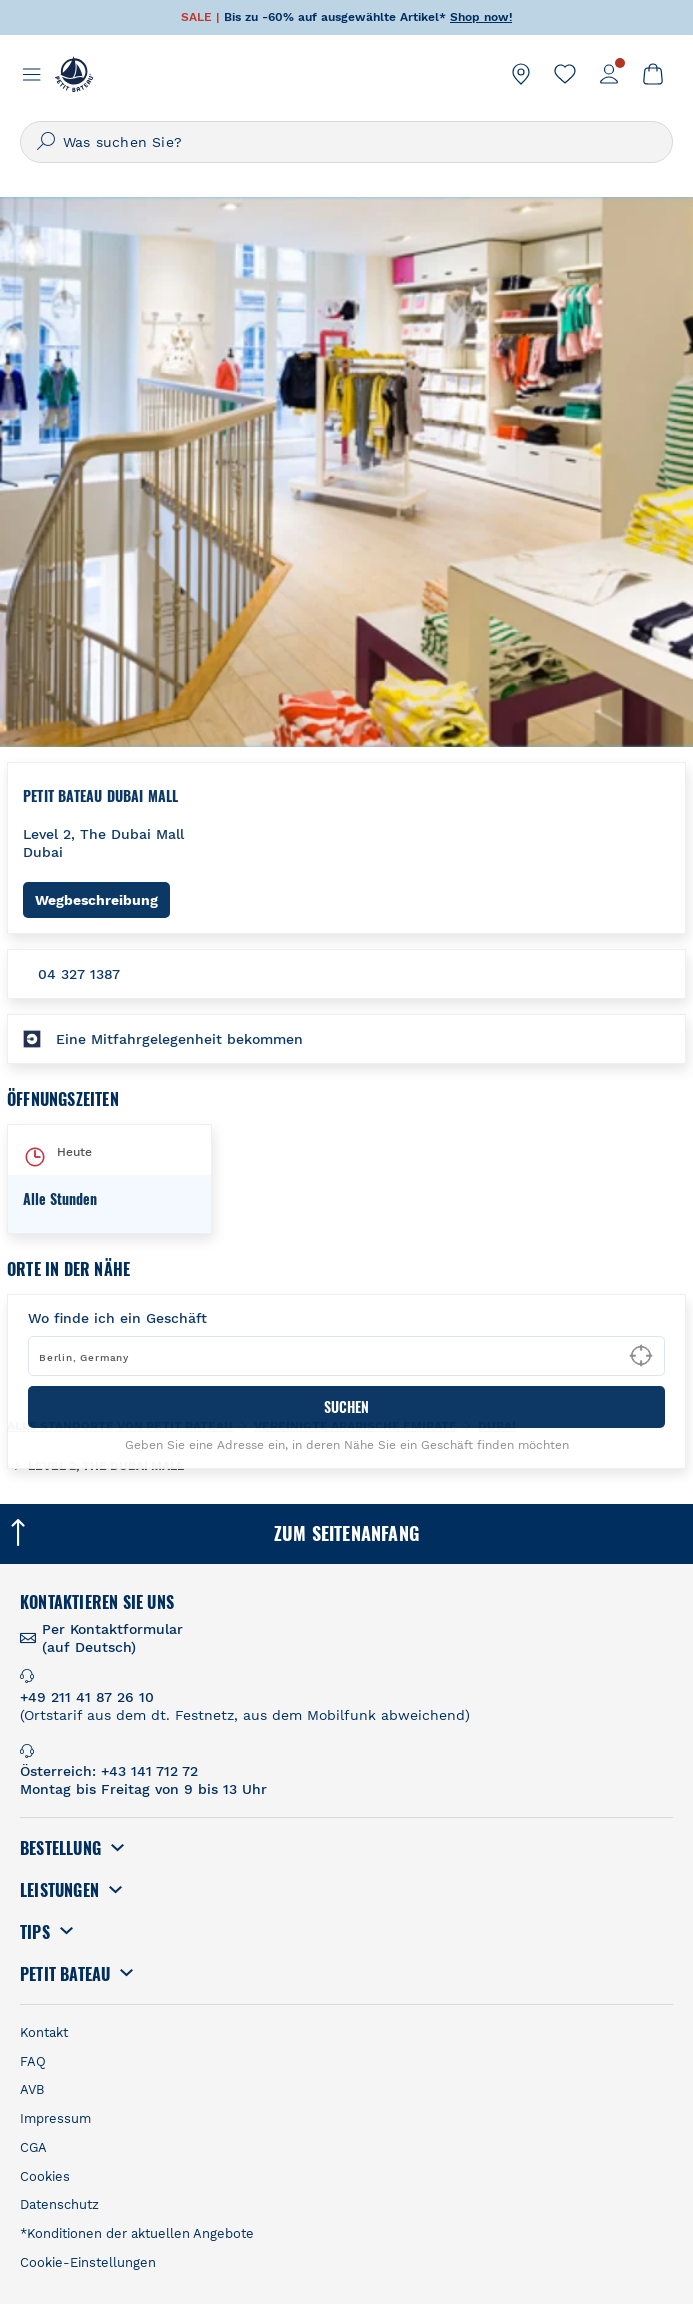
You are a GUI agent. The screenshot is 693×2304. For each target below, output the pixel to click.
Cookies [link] (45, 2176)
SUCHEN (346, 1406)
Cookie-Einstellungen (88, 2262)
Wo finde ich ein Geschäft (117, 1318)
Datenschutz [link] (59, 2204)
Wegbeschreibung (102, 899)
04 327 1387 (79, 974)
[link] (521, 74)
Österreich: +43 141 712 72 (109, 1771)
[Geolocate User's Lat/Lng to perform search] (641, 1356)
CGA (33, 2147)
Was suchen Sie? (122, 142)
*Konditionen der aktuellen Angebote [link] (137, 2233)
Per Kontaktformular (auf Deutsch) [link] (112, 1638)
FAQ (33, 2061)
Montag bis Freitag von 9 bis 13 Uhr (143, 1789)
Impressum (55, 2118)
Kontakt (44, 2032)
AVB (32, 2089)
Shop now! (481, 17)
